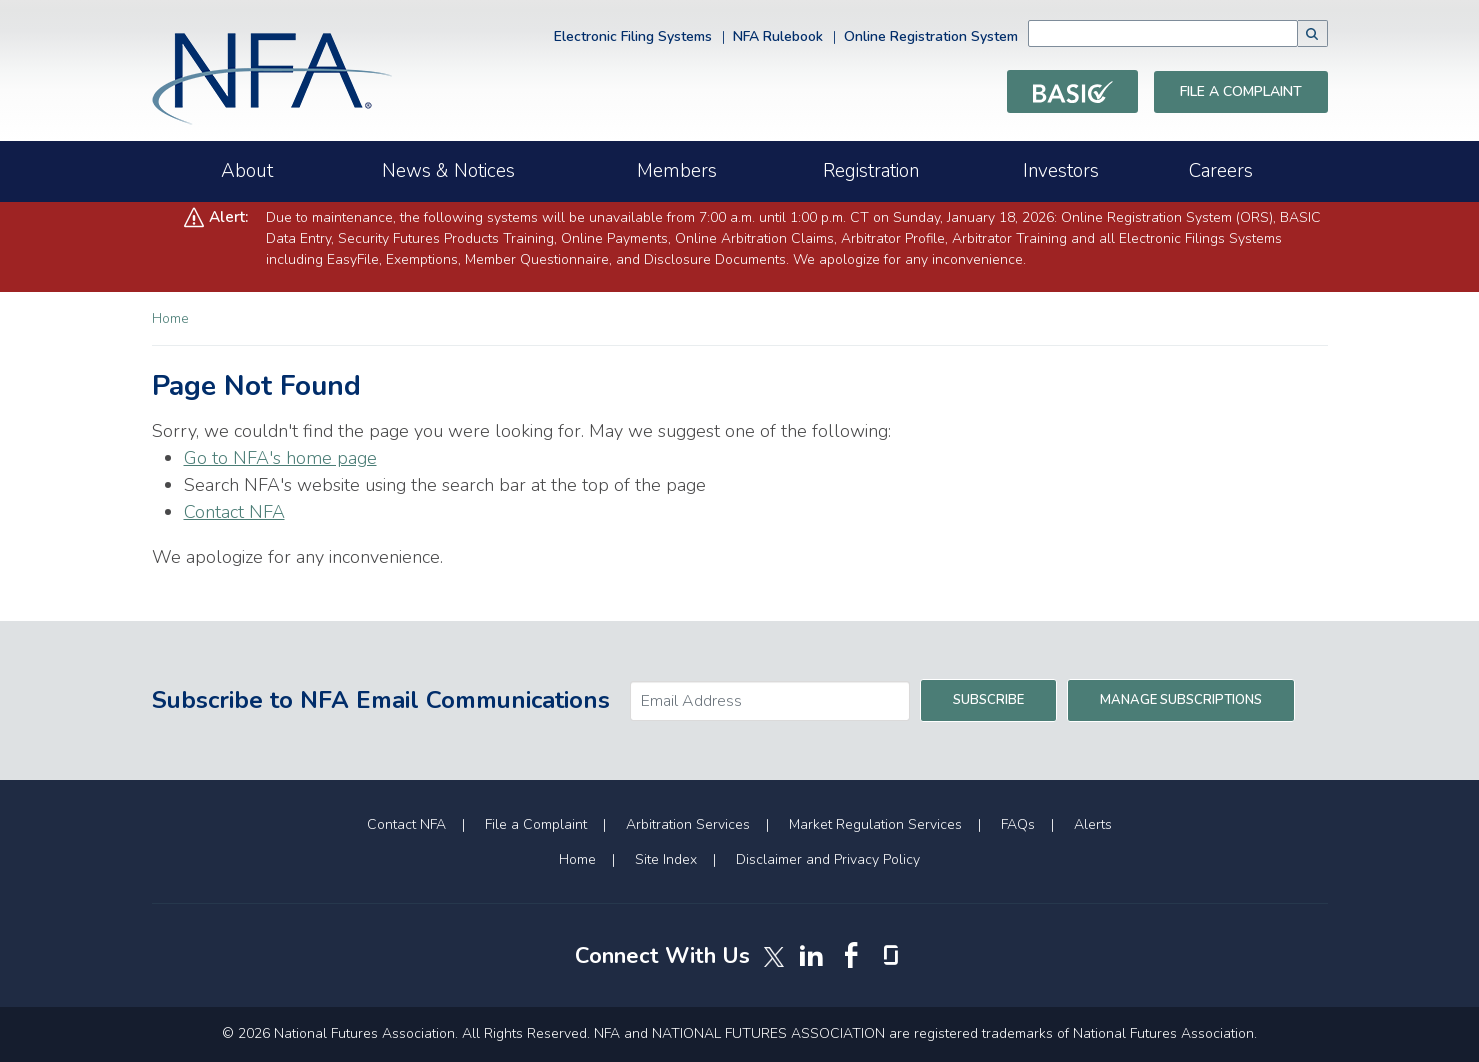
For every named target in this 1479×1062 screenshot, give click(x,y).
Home (170, 318)
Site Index (666, 859)
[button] (1313, 33)
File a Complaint (1241, 91)
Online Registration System (931, 36)
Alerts (1093, 824)
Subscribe (988, 700)
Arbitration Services (688, 824)
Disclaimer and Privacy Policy (828, 859)
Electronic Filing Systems (633, 36)
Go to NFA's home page (280, 458)
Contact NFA (234, 512)
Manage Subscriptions (1181, 700)
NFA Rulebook (778, 36)
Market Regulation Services (875, 824)
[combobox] (1193, 33)
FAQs (1018, 824)
